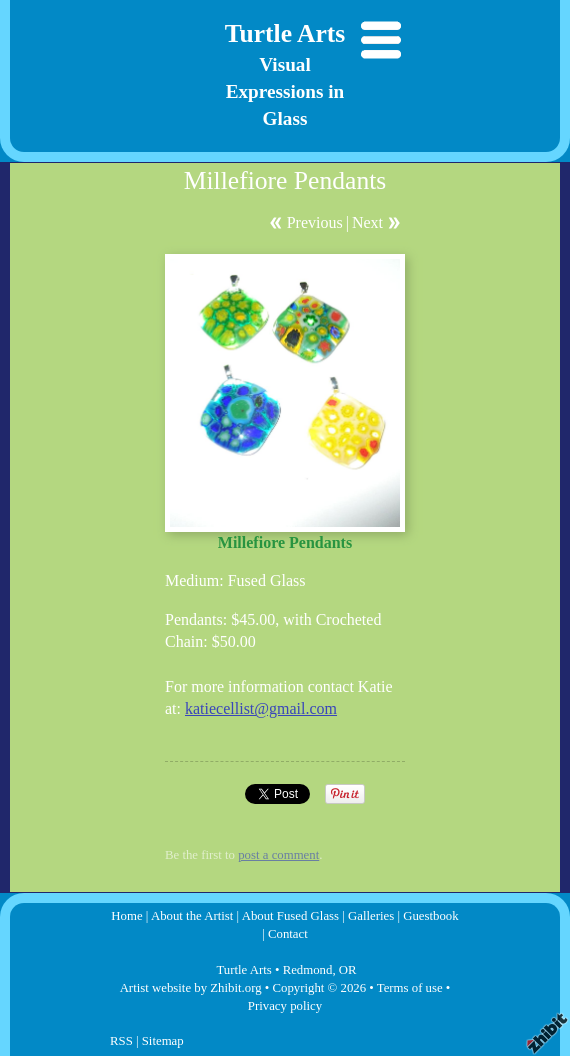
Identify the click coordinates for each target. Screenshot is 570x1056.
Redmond (308, 970)
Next (367, 222)
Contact (288, 934)
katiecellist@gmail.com (261, 708)
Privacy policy (285, 1006)
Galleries (371, 916)
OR (348, 970)
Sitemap (163, 1041)
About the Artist (192, 916)
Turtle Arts (285, 33)
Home (126, 916)
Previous (315, 222)
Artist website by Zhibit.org (191, 988)
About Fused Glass (290, 916)
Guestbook (430, 916)
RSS (121, 1041)
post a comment (278, 855)
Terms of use (410, 988)
